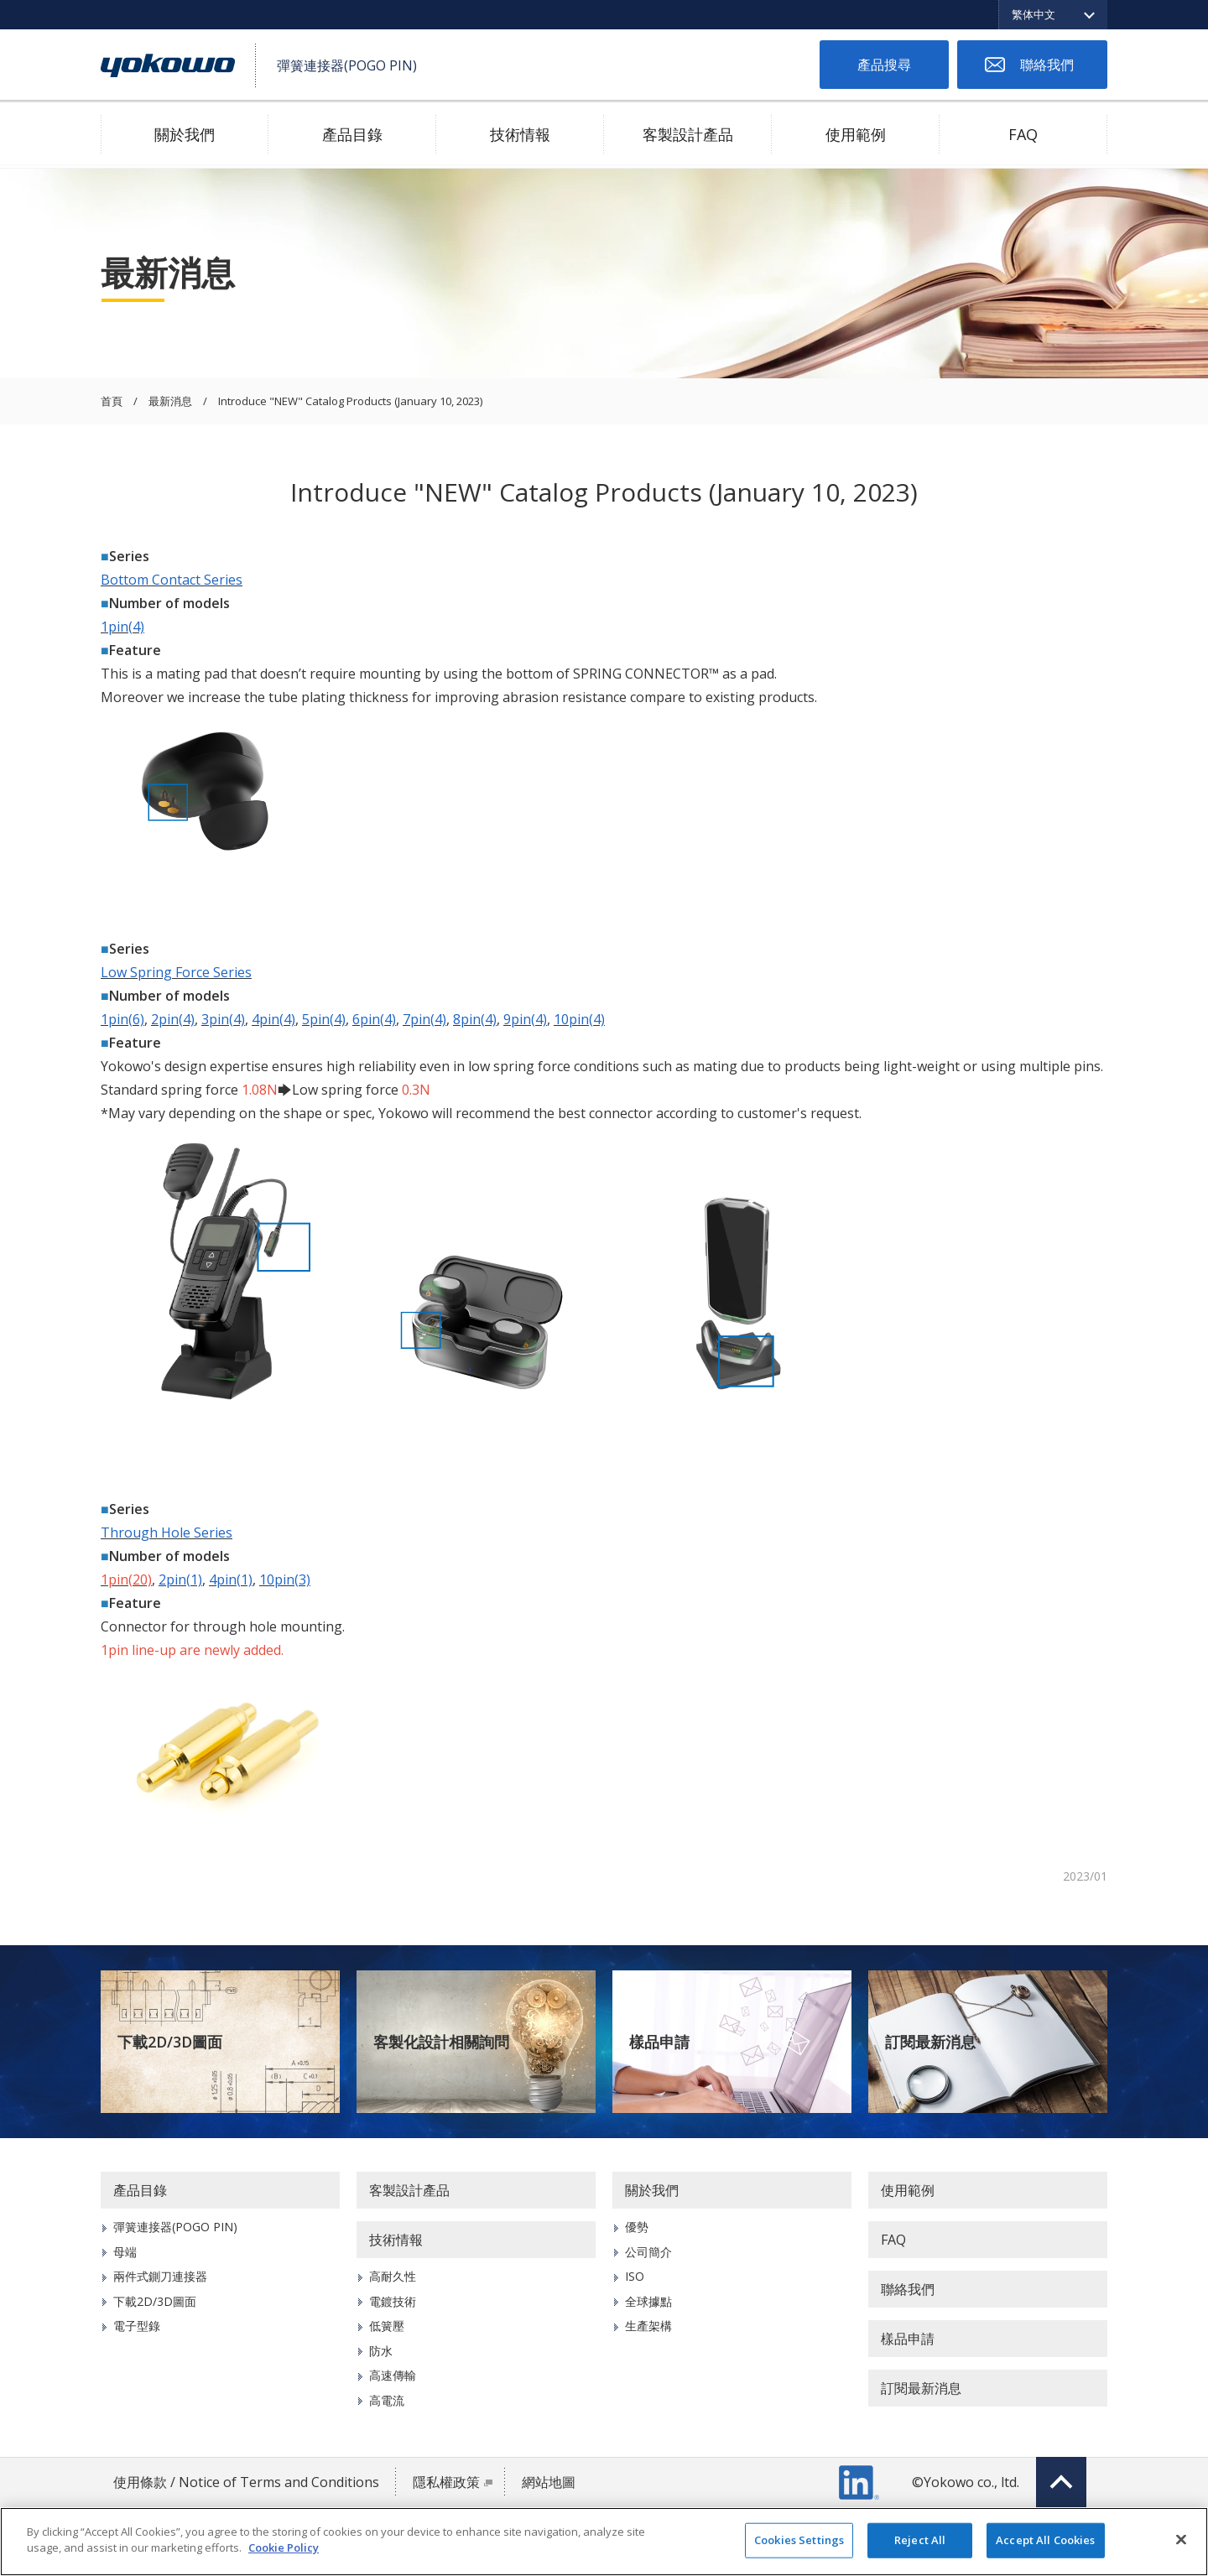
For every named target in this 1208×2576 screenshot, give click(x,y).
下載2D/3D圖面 (169, 2042)
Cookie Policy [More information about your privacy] (283, 2547)
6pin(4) (374, 1019)
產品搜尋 (884, 64)
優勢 (636, 2227)
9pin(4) (525, 1019)
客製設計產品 (688, 134)
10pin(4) (579, 1019)
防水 (381, 2351)
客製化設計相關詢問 (441, 2042)
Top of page (1061, 2482)
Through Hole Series (166, 1532)
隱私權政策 (446, 2482)
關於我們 (184, 134)
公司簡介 (648, 2252)
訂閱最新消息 (930, 2042)
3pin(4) (223, 1019)
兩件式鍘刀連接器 (160, 2276)
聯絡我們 (1047, 64)
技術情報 (520, 134)
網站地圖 (548, 2482)
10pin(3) (284, 1579)
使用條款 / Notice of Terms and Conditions (246, 2482)
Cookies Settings (799, 2539)
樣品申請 (659, 2042)
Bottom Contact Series (171, 579)
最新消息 (170, 402)
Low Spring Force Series (176, 972)
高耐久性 (392, 2276)
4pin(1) (231, 1579)
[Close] (1181, 2539)
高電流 (386, 2400)
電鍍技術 (392, 2301)
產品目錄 (352, 134)
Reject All (919, 2539)
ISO (634, 2276)
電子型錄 (136, 2326)
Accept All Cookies (1045, 2539)
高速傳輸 (392, 2375)
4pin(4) (273, 1019)
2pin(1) (180, 1579)
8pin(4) (475, 1019)
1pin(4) (122, 626)
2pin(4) (173, 1019)
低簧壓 (386, 2326)
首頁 (111, 402)
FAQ (1023, 134)
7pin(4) (424, 1019)
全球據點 (648, 2301)
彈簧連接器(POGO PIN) (175, 2227)
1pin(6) (122, 1019)
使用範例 (855, 134)
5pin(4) (324, 1019)
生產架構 (648, 2326)
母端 (125, 2252)
